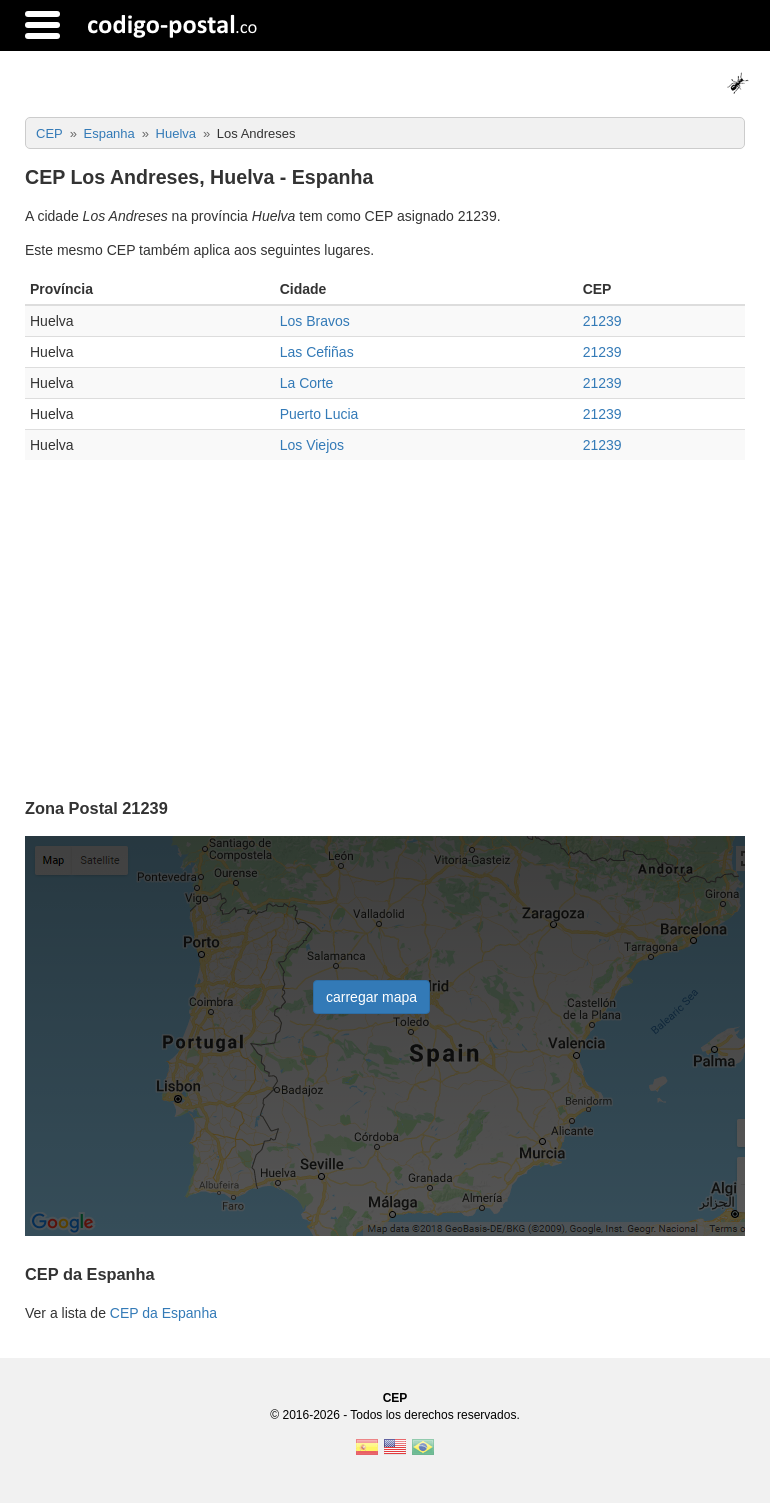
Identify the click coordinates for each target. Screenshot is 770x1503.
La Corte (307, 383)
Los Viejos (312, 445)
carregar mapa (371, 997)
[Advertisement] (385, 620)
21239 (602, 321)
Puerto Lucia (319, 414)
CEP (395, 1398)
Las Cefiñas (317, 352)
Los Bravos (315, 321)
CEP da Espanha (163, 1313)
